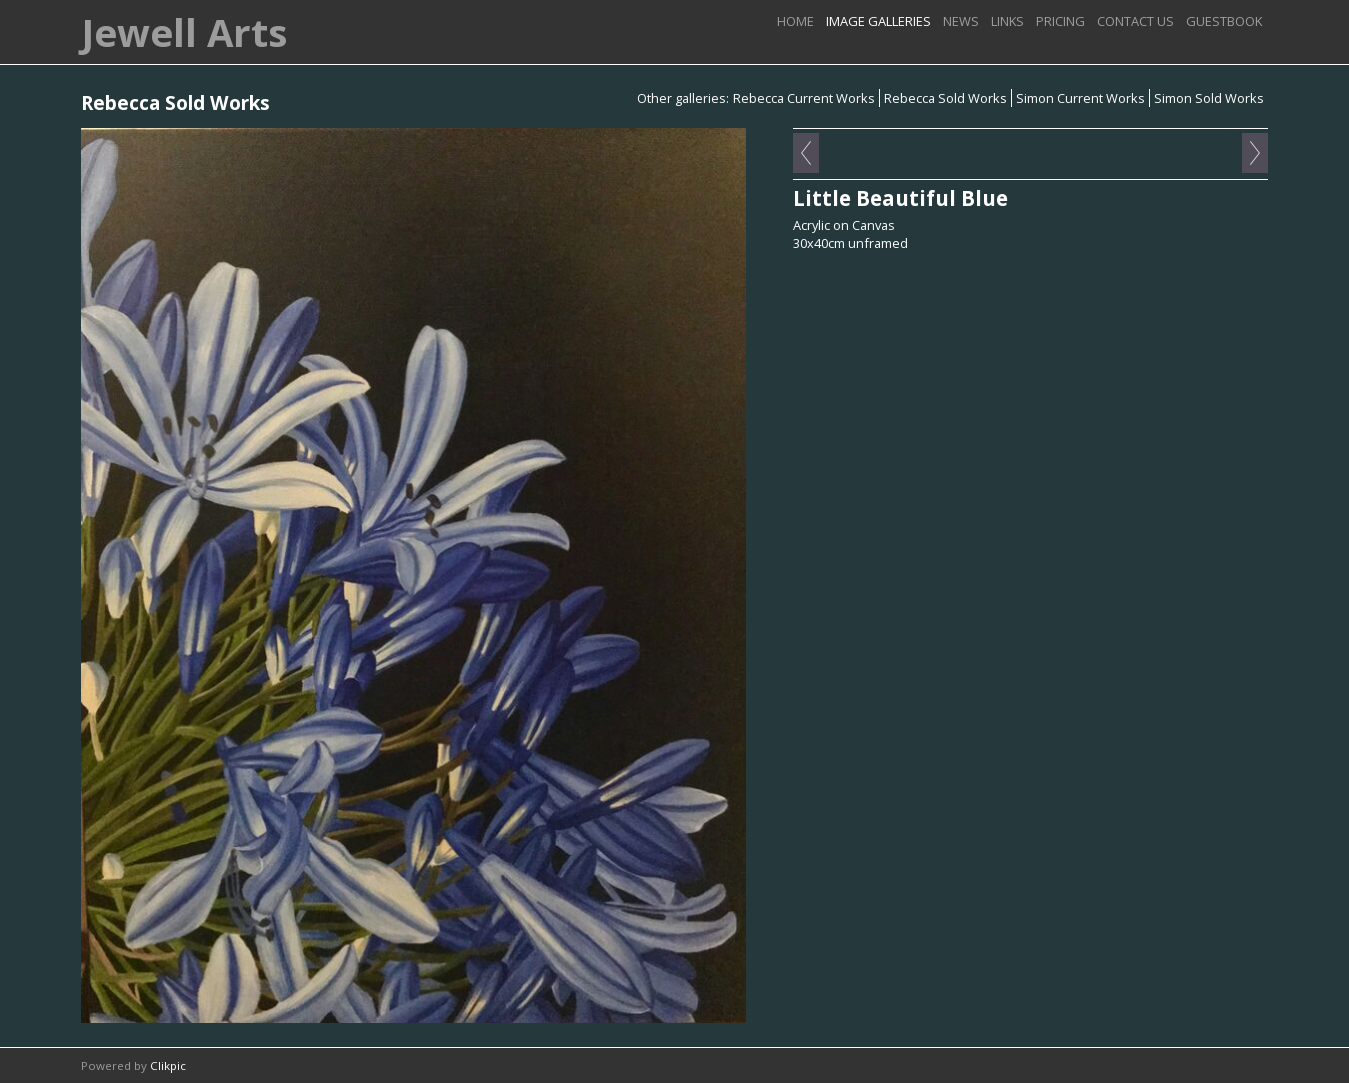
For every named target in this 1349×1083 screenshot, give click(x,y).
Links (1007, 21)
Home (795, 21)
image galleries (878, 21)
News (961, 21)
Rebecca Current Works (804, 98)
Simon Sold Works (1209, 98)
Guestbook (1224, 21)
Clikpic (168, 1065)
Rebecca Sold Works (945, 98)
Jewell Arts (184, 32)
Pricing (1060, 21)
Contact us (1135, 21)
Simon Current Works (1080, 98)
